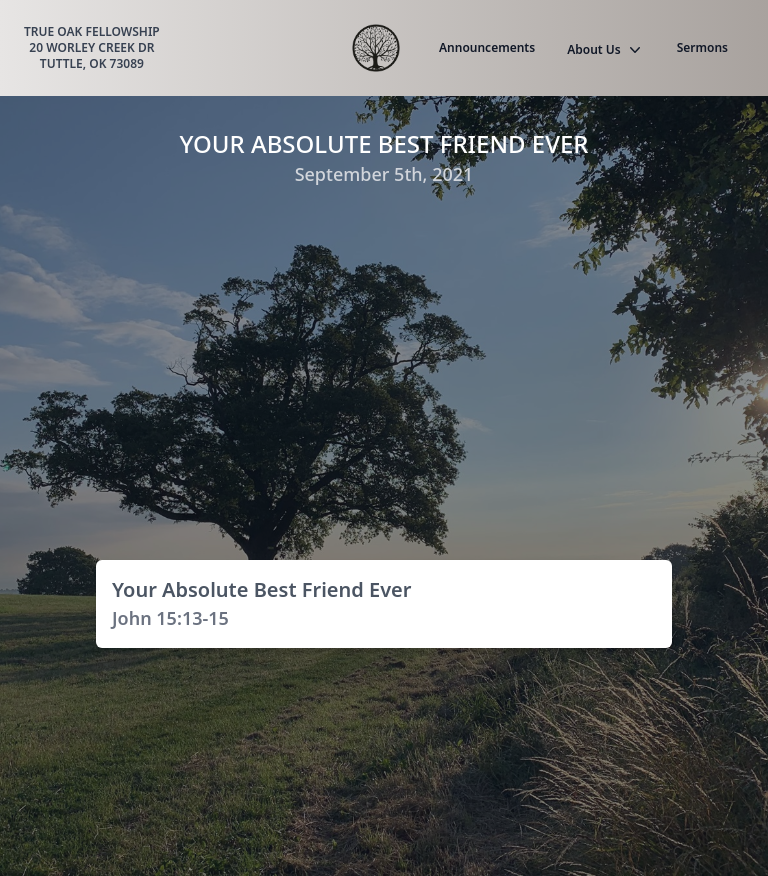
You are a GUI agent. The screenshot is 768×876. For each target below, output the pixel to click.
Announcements (487, 48)
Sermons (702, 48)
